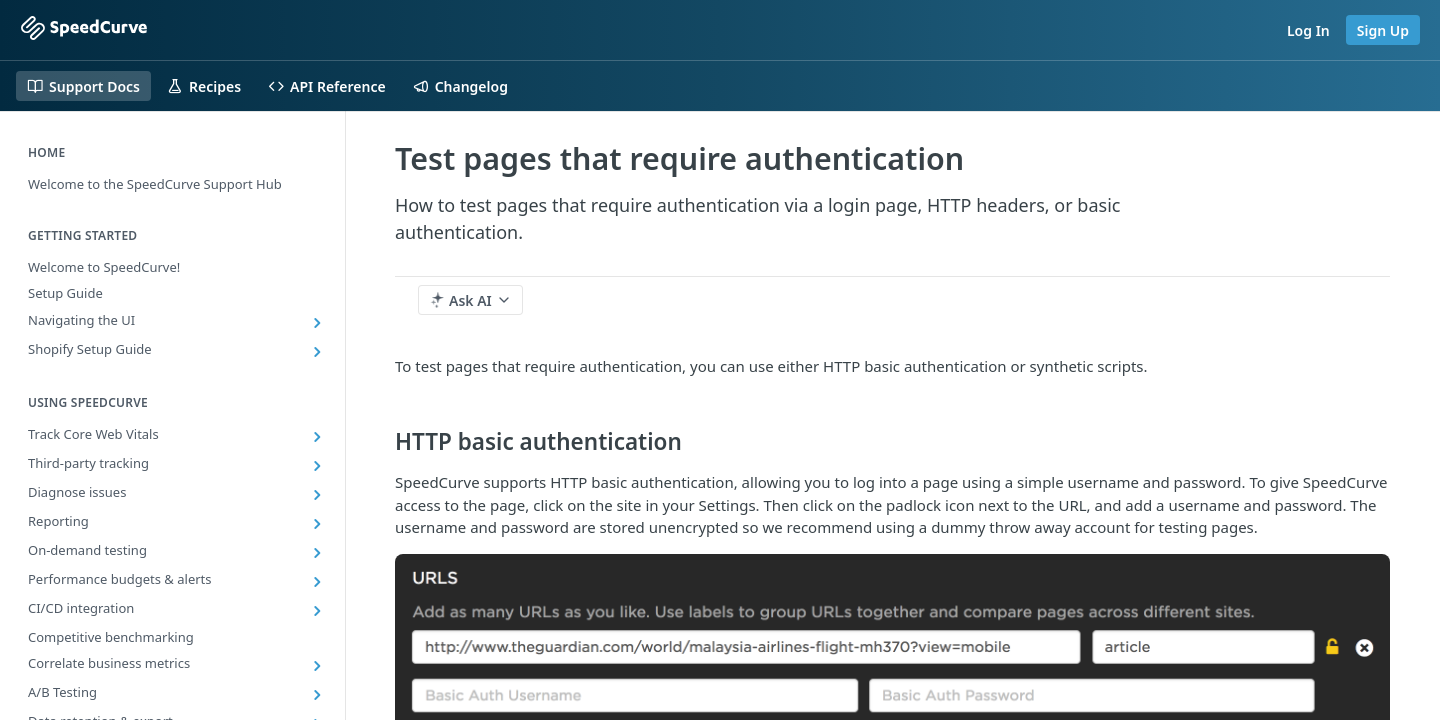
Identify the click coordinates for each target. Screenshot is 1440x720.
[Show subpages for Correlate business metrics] (317, 666)
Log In (1308, 30)
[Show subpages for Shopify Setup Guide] (317, 352)
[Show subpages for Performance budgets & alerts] (317, 582)
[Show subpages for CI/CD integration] (317, 611)
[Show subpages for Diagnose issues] (317, 495)
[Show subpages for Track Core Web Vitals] (317, 437)
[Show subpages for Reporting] (317, 524)
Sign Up (1383, 30)
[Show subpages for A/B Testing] (317, 695)
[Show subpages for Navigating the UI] (317, 323)
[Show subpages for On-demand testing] (317, 553)
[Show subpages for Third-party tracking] (317, 466)
